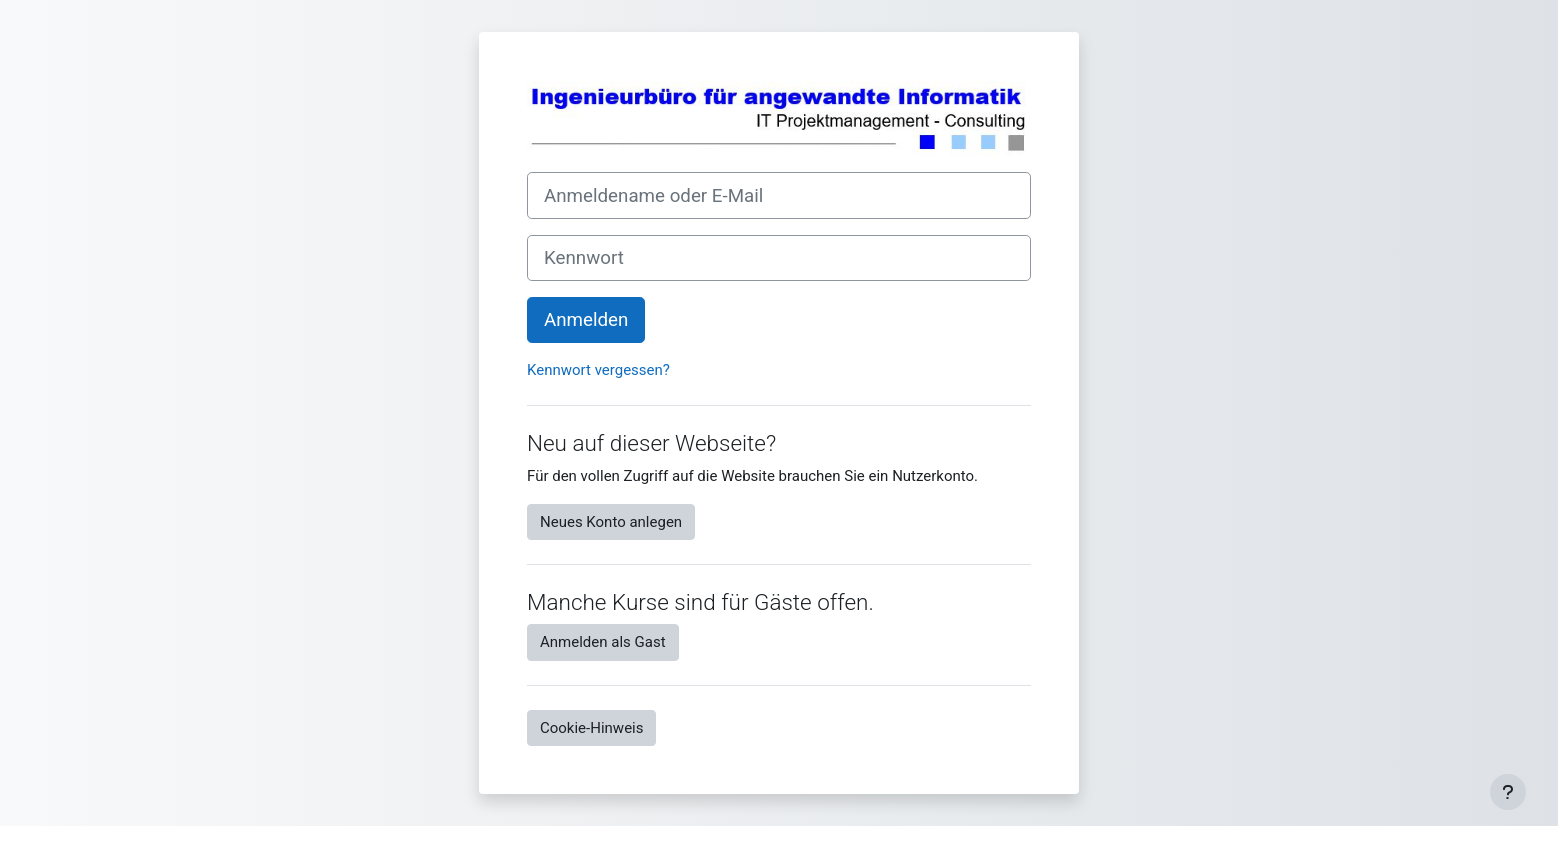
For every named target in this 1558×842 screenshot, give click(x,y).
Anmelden (586, 320)
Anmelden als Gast (603, 642)
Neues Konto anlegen (611, 522)
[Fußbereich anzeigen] (1508, 792)
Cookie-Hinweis (591, 728)
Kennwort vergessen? (598, 370)
